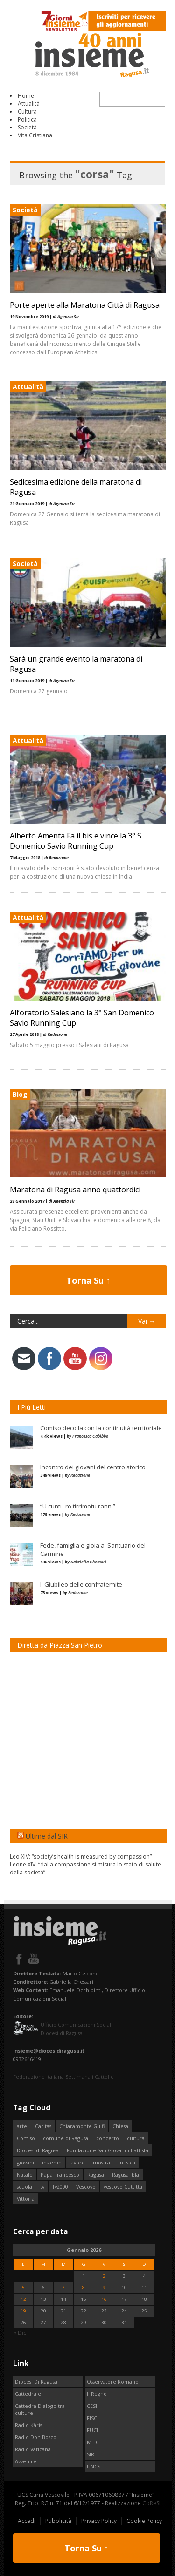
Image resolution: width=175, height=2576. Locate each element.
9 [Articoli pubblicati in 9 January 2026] (104, 2288)
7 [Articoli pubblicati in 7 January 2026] (63, 2288)
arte (22, 2126)
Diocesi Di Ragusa (36, 2381)
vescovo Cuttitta (123, 2186)
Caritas (43, 2126)
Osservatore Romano (113, 2381)
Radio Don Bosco (35, 2437)
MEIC (93, 2442)
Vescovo (86, 2186)
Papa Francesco (60, 2174)
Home (26, 96)
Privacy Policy (99, 2521)
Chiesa (120, 2126)
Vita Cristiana (35, 135)
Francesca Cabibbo (90, 1436)
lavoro (77, 2162)
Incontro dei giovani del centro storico (93, 1467)
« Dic (19, 2333)
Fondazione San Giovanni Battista (107, 2150)
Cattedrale (28, 2393)
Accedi (26, 2521)
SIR (90, 2454)
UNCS (93, 2466)
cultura (136, 2138)
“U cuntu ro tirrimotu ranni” (77, 1506)
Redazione (80, 1475)
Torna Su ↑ (88, 1280)
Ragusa (95, 2174)
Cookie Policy (144, 2521)
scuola (24, 2186)
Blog (20, 1094)
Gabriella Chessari (88, 1562)
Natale (25, 2174)
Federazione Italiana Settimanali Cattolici (64, 2076)
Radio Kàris (28, 2424)
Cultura (27, 111)
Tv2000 (60, 2186)
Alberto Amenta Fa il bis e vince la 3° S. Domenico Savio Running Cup (76, 841)
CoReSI (151, 2503)
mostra (101, 2162)
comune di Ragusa (65, 2138)
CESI (92, 2405)
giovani (25, 2162)
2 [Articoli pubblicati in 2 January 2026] (104, 2276)
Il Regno (97, 2393)
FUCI (92, 2430)
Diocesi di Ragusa (38, 2150)
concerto (107, 2138)
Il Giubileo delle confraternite (81, 1584)
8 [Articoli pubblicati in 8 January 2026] (83, 2288)
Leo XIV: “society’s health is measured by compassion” (81, 1856)
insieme (52, 2162)
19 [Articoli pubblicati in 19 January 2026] (23, 2311)
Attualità (29, 104)
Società (27, 127)
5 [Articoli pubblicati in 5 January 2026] (23, 2288)
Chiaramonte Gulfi (82, 2126)
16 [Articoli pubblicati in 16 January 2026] (104, 2299)
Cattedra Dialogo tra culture (40, 2409)
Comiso (26, 2138)
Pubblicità (58, 2521)
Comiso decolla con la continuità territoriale (101, 1428)
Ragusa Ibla (125, 2174)
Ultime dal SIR (47, 1836)
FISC (92, 2417)
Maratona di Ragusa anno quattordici (75, 1189)
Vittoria (26, 2198)
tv (42, 2186)
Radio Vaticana (33, 2449)
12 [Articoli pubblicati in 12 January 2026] (23, 2299)
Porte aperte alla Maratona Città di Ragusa (85, 305)
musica (126, 2162)
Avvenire (25, 2461)
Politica (27, 119)
